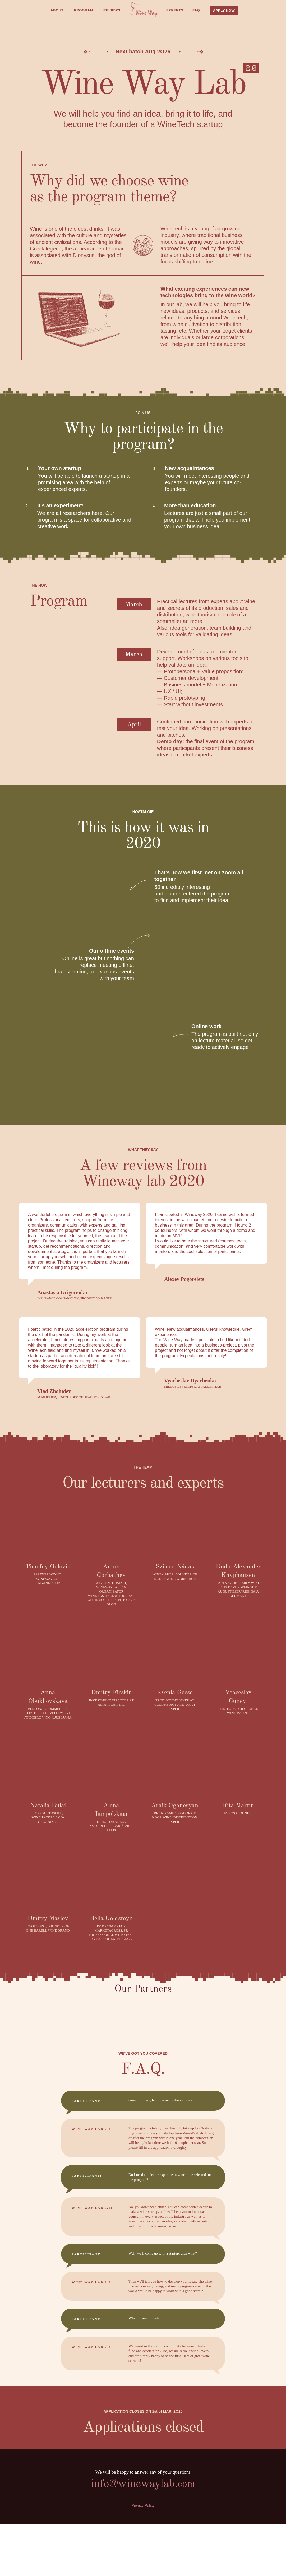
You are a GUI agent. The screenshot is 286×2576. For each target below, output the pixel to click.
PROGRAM (83, 10)
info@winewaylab (133, 2484)
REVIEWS (111, 10)
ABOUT (56, 10)
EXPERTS (174, 10)
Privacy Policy (142, 2505)
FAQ (196, 10)
